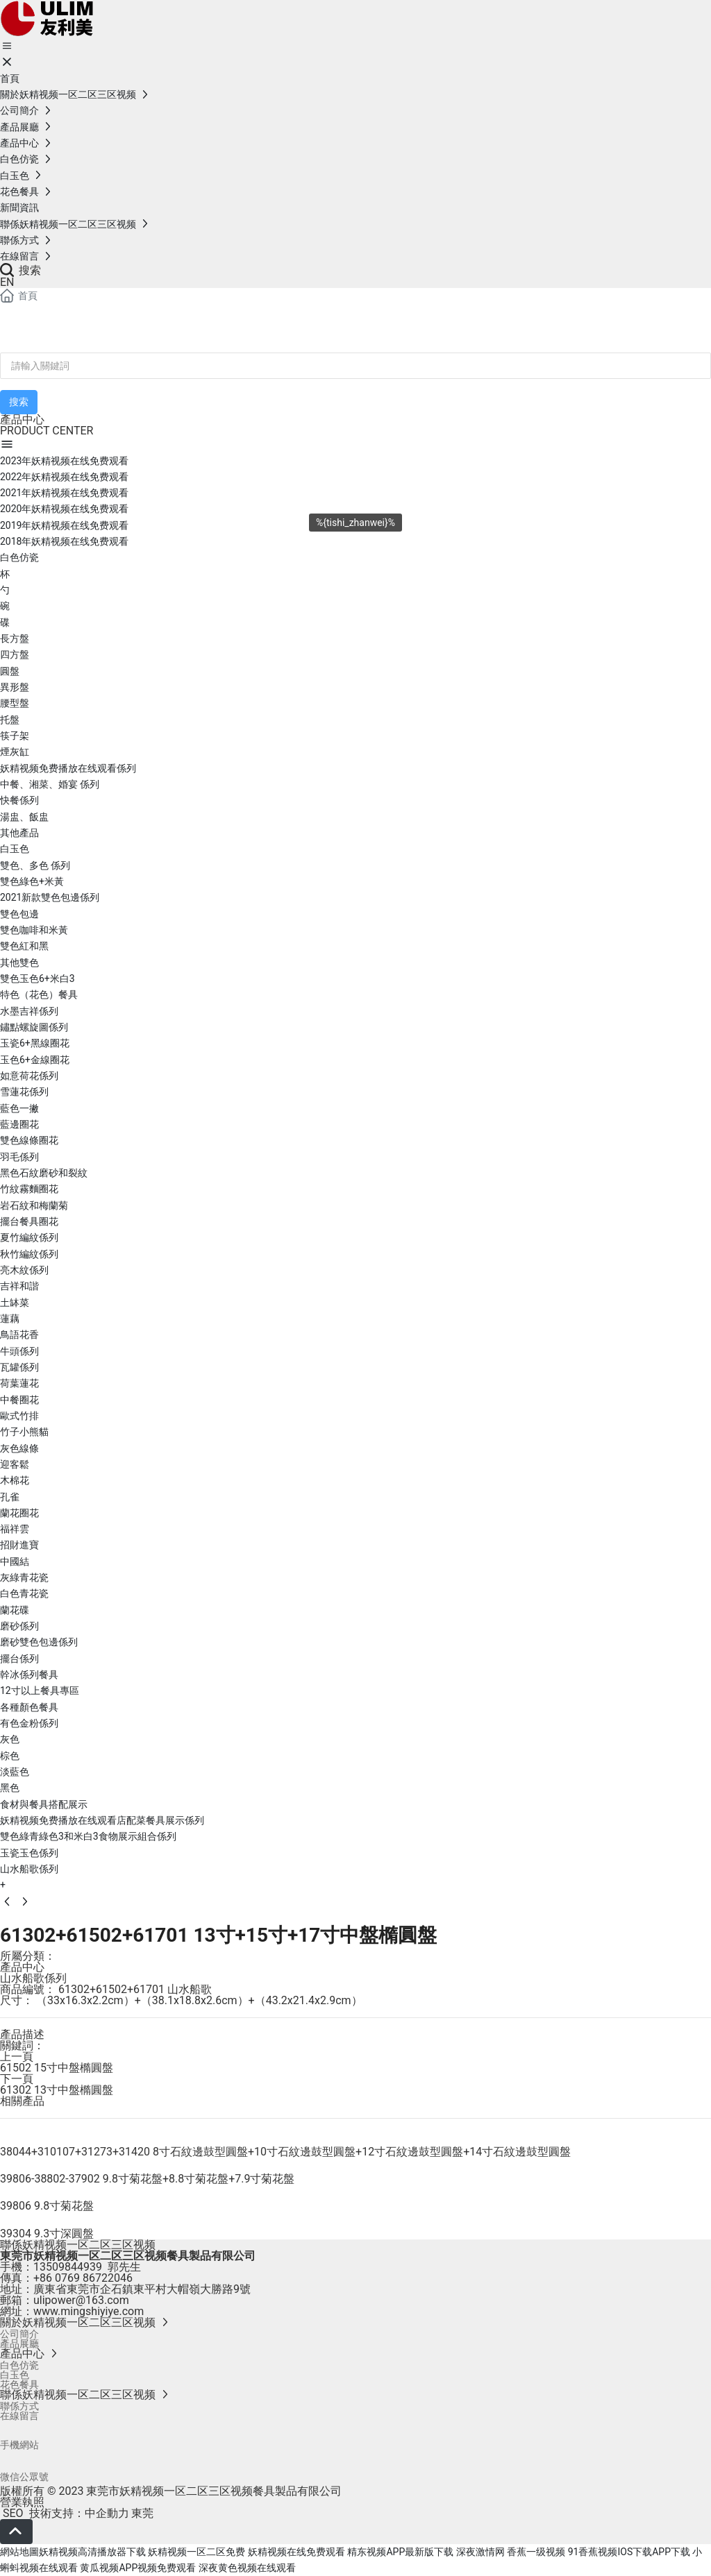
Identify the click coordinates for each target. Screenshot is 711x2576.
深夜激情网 (480, 2551)
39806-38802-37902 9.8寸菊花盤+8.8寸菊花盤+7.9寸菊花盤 (147, 2178)
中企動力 (107, 2513)
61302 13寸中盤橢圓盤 (56, 2089)
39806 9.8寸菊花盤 (47, 2205)
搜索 (20, 270)
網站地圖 (19, 2551)
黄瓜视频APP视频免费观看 (138, 2567)
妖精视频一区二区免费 (196, 2551)
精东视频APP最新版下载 (400, 2551)
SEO (12, 2513)
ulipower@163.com (81, 2300)
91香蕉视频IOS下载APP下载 (629, 2551)
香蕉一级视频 (536, 2551)
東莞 (142, 2513)
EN (7, 282)
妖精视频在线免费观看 (296, 2551)
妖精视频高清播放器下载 (92, 2551)
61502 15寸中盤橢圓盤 (56, 2067)
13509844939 (67, 2266)
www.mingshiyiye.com (88, 2311)
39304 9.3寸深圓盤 (47, 2233)
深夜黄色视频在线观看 (247, 2567)
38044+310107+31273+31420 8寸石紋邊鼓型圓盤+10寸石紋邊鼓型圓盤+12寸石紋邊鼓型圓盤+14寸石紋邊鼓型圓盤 (285, 2151)
